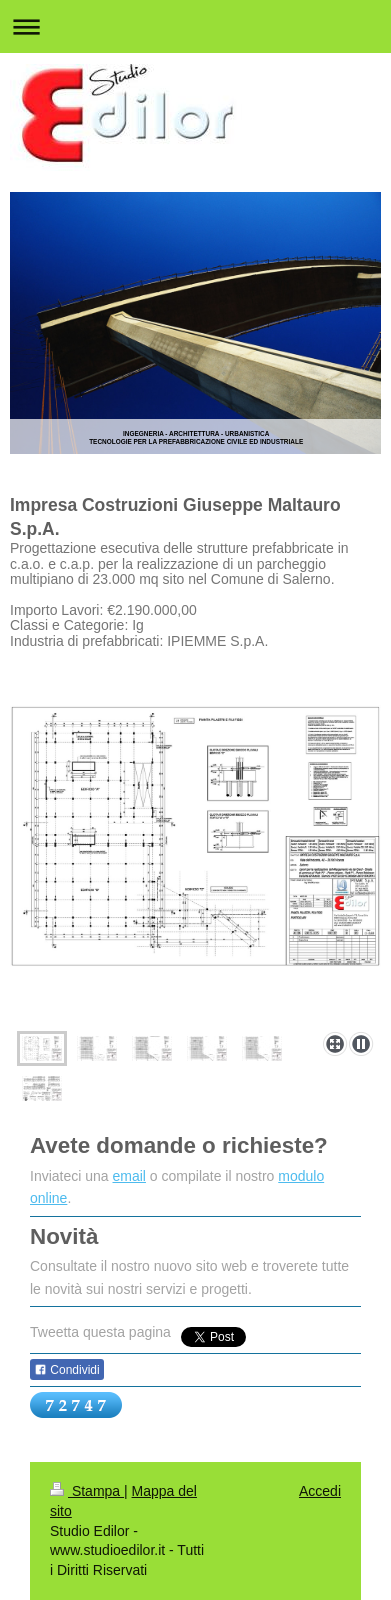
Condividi (67, 1370)
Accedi (320, 1491)
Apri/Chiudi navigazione (195, 26)
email (129, 1176)
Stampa (87, 1491)
